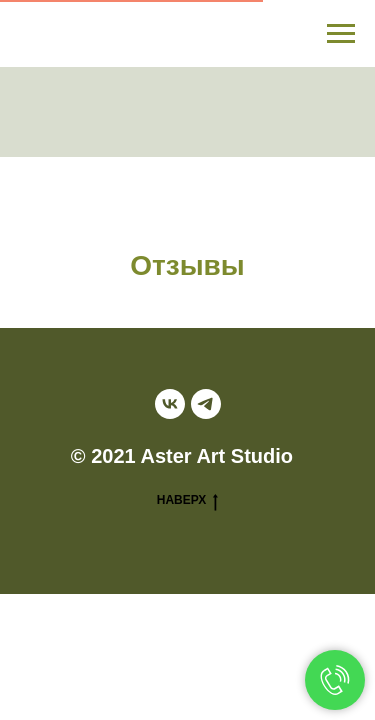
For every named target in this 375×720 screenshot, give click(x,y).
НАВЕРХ (188, 500)
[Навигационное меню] (341, 34)
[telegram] (206, 404)
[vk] (170, 404)
